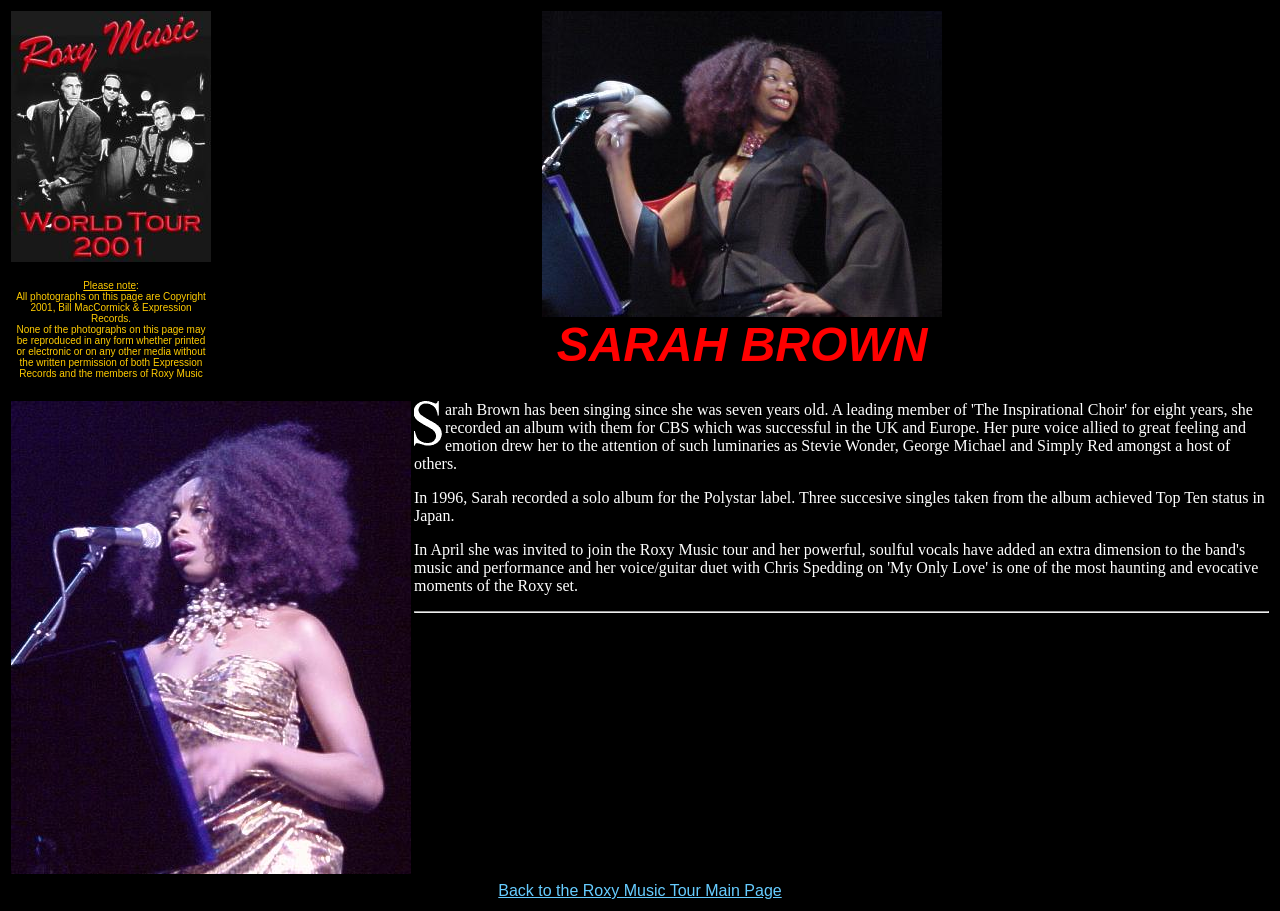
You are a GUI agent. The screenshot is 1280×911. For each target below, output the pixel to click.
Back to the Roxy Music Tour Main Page (639, 890)
